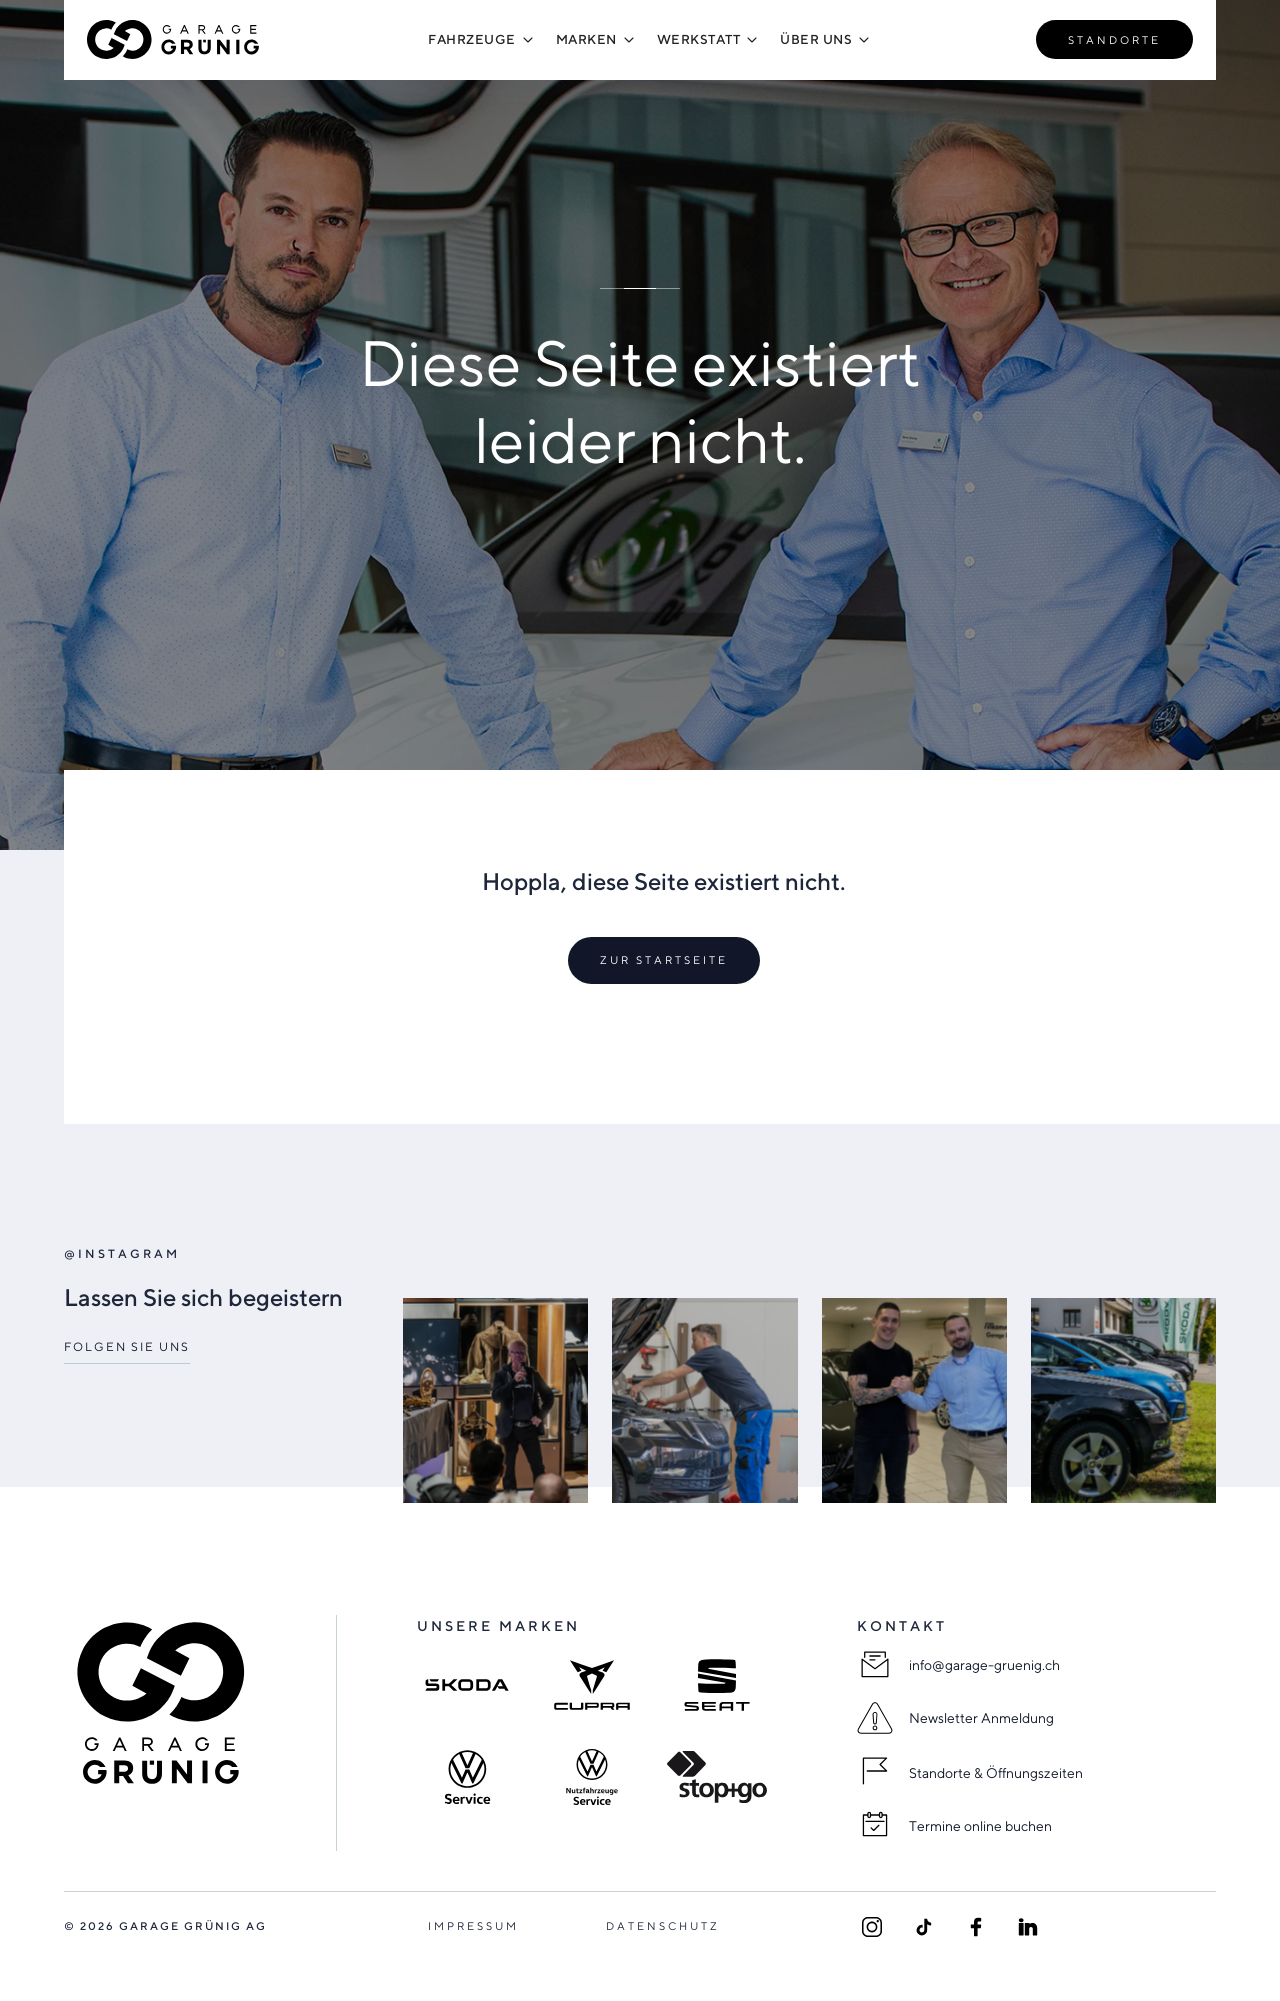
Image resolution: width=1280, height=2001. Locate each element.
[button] (472, 39)
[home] (174, 39)
